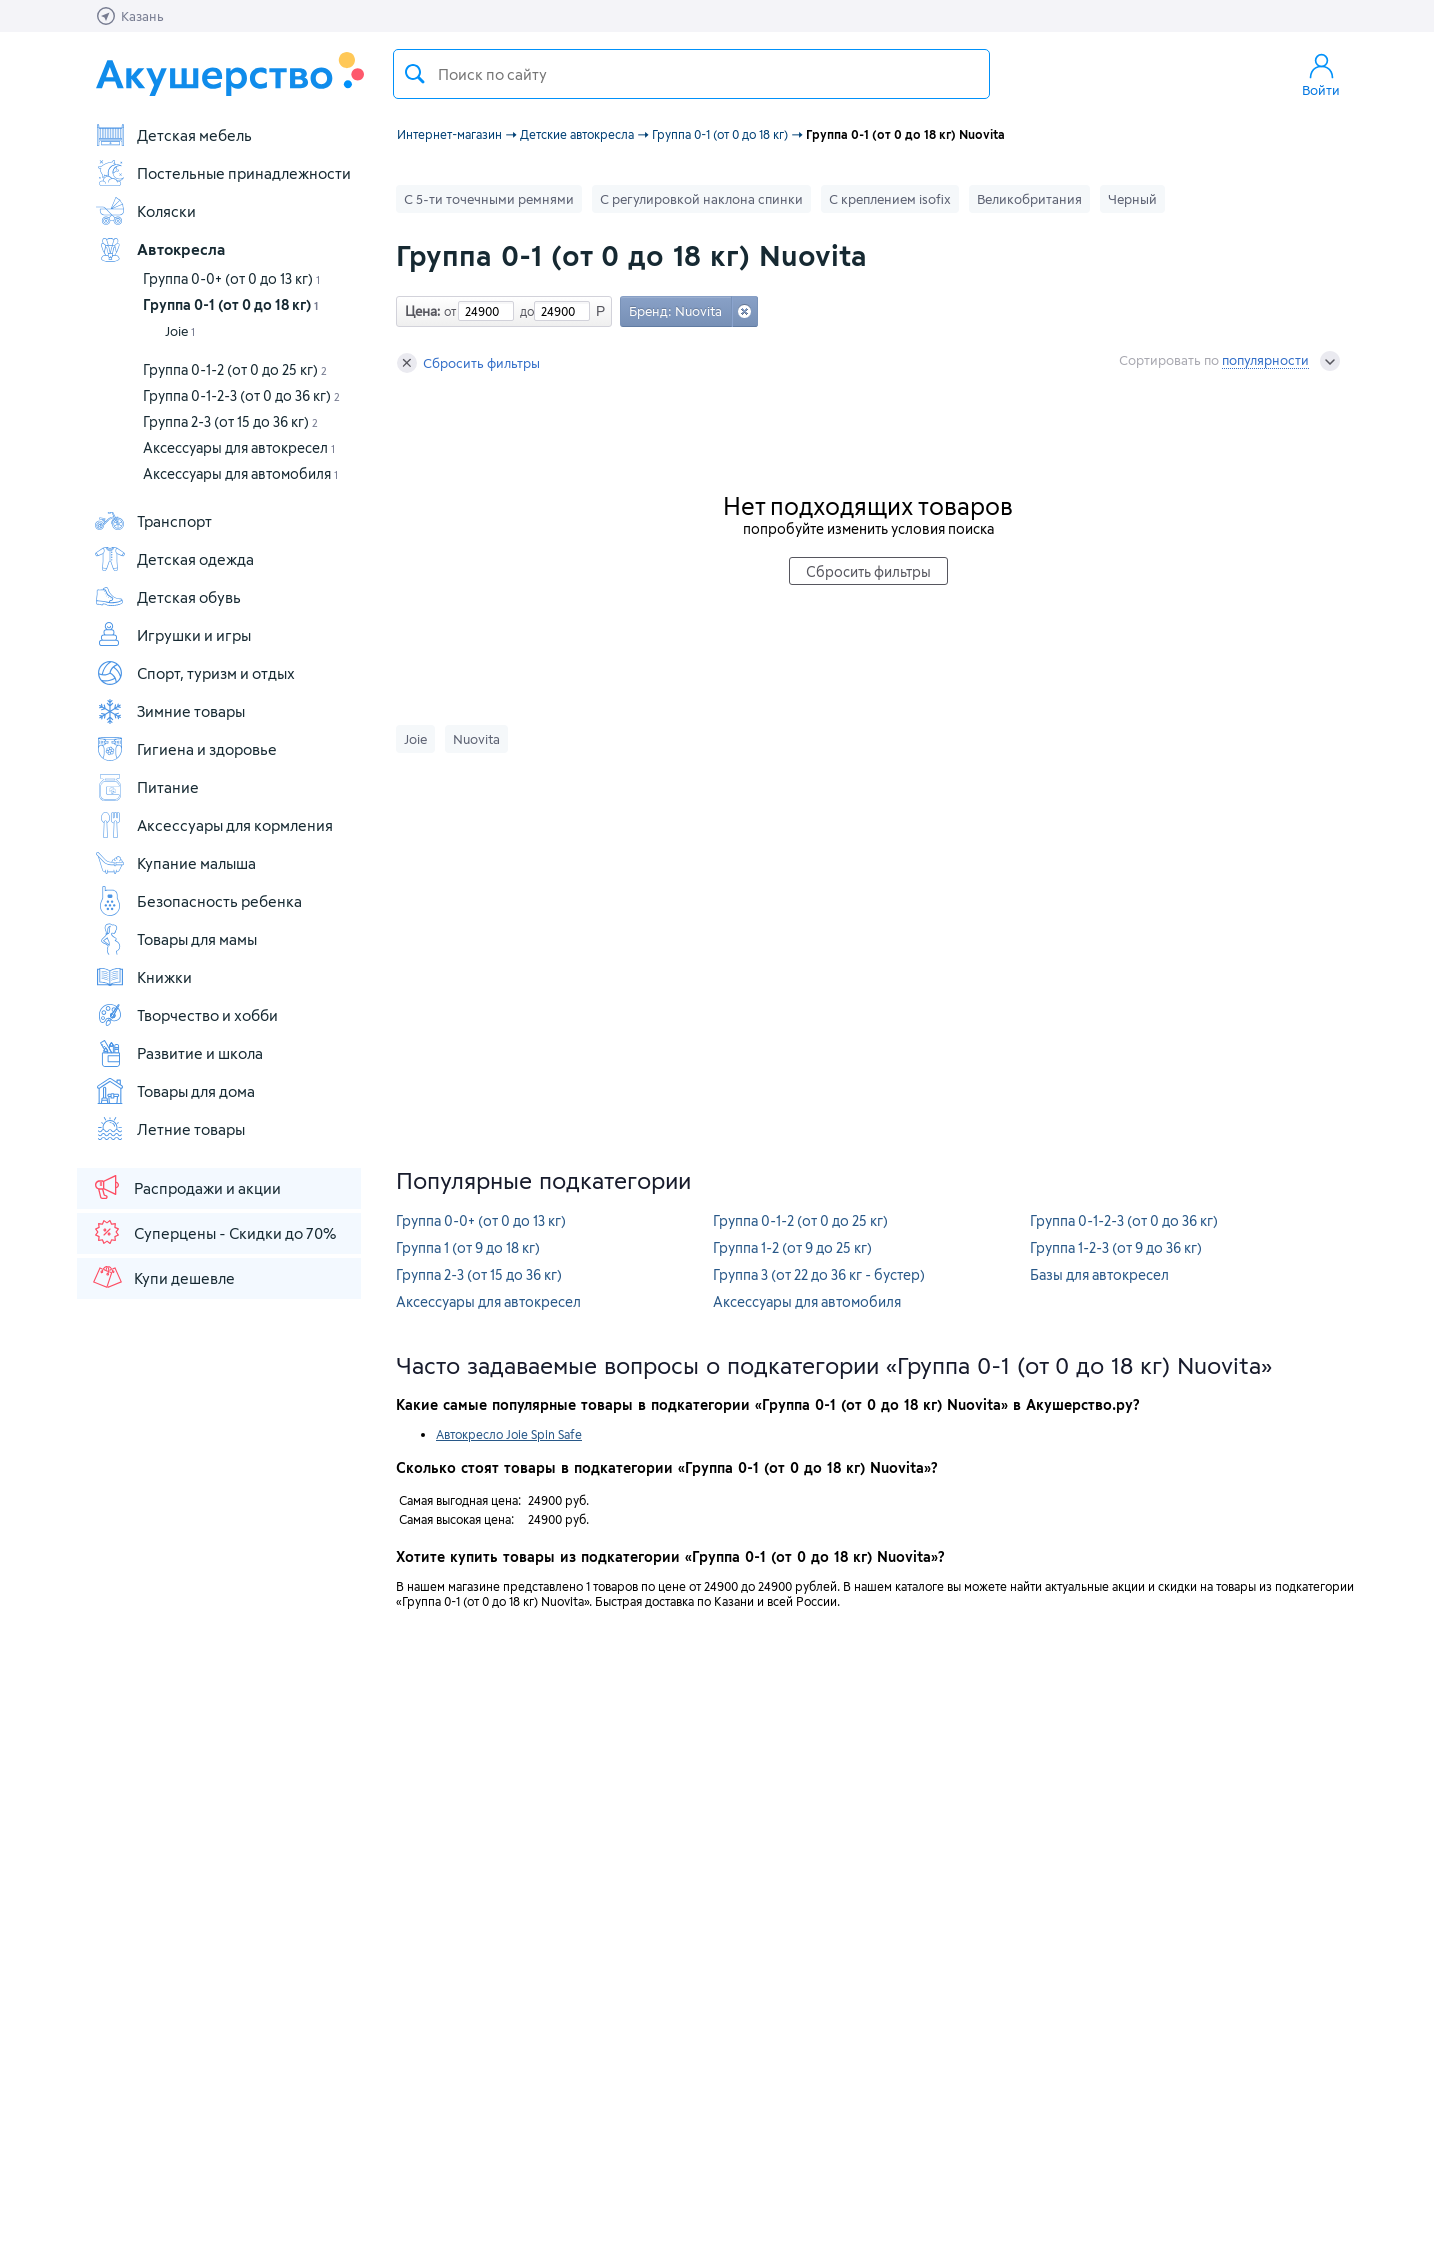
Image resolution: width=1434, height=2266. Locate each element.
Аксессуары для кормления (213, 825)
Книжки (143, 977)
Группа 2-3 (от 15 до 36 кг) (230, 421)
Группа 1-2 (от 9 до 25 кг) (792, 1247)
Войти (1321, 74)
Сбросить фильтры (468, 363)
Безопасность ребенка (198, 901)
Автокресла (159, 249)
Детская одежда (174, 559)
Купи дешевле (163, 1277)
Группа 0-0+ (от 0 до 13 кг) (231, 278)
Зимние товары (169, 711)
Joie (180, 331)
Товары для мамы (175, 939)
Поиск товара (415, 74)
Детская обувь (167, 597)
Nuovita (476, 739)
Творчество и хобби (186, 1015)
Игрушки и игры (172, 635)
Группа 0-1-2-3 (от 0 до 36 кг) (241, 395)
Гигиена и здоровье (185, 749)
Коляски (145, 211)
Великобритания (1029, 199)
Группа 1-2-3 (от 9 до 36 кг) (1116, 1247)
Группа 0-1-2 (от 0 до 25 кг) (235, 369)
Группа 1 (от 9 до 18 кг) (468, 1247)
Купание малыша (175, 863)
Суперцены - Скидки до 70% (213, 1232)
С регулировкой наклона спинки (701, 199)
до (524, 311)
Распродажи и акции (186, 1187)
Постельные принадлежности (222, 173)
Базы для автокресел (1099, 1274)
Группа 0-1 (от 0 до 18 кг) (230, 304)
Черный (1132, 199)
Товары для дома (174, 1091)
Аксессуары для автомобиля (240, 473)
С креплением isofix (890, 199)
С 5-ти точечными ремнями (489, 199)
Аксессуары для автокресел (239, 447)
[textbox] (691, 74)
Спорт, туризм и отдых (194, 673)
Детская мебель (173, 135)
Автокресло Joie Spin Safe (509, 1434)
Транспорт (153, 521)
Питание (146, 787)
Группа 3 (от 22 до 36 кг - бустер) (819, 1274)
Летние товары (169, 1129)
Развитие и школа (178, 1053)
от (448, 311)
